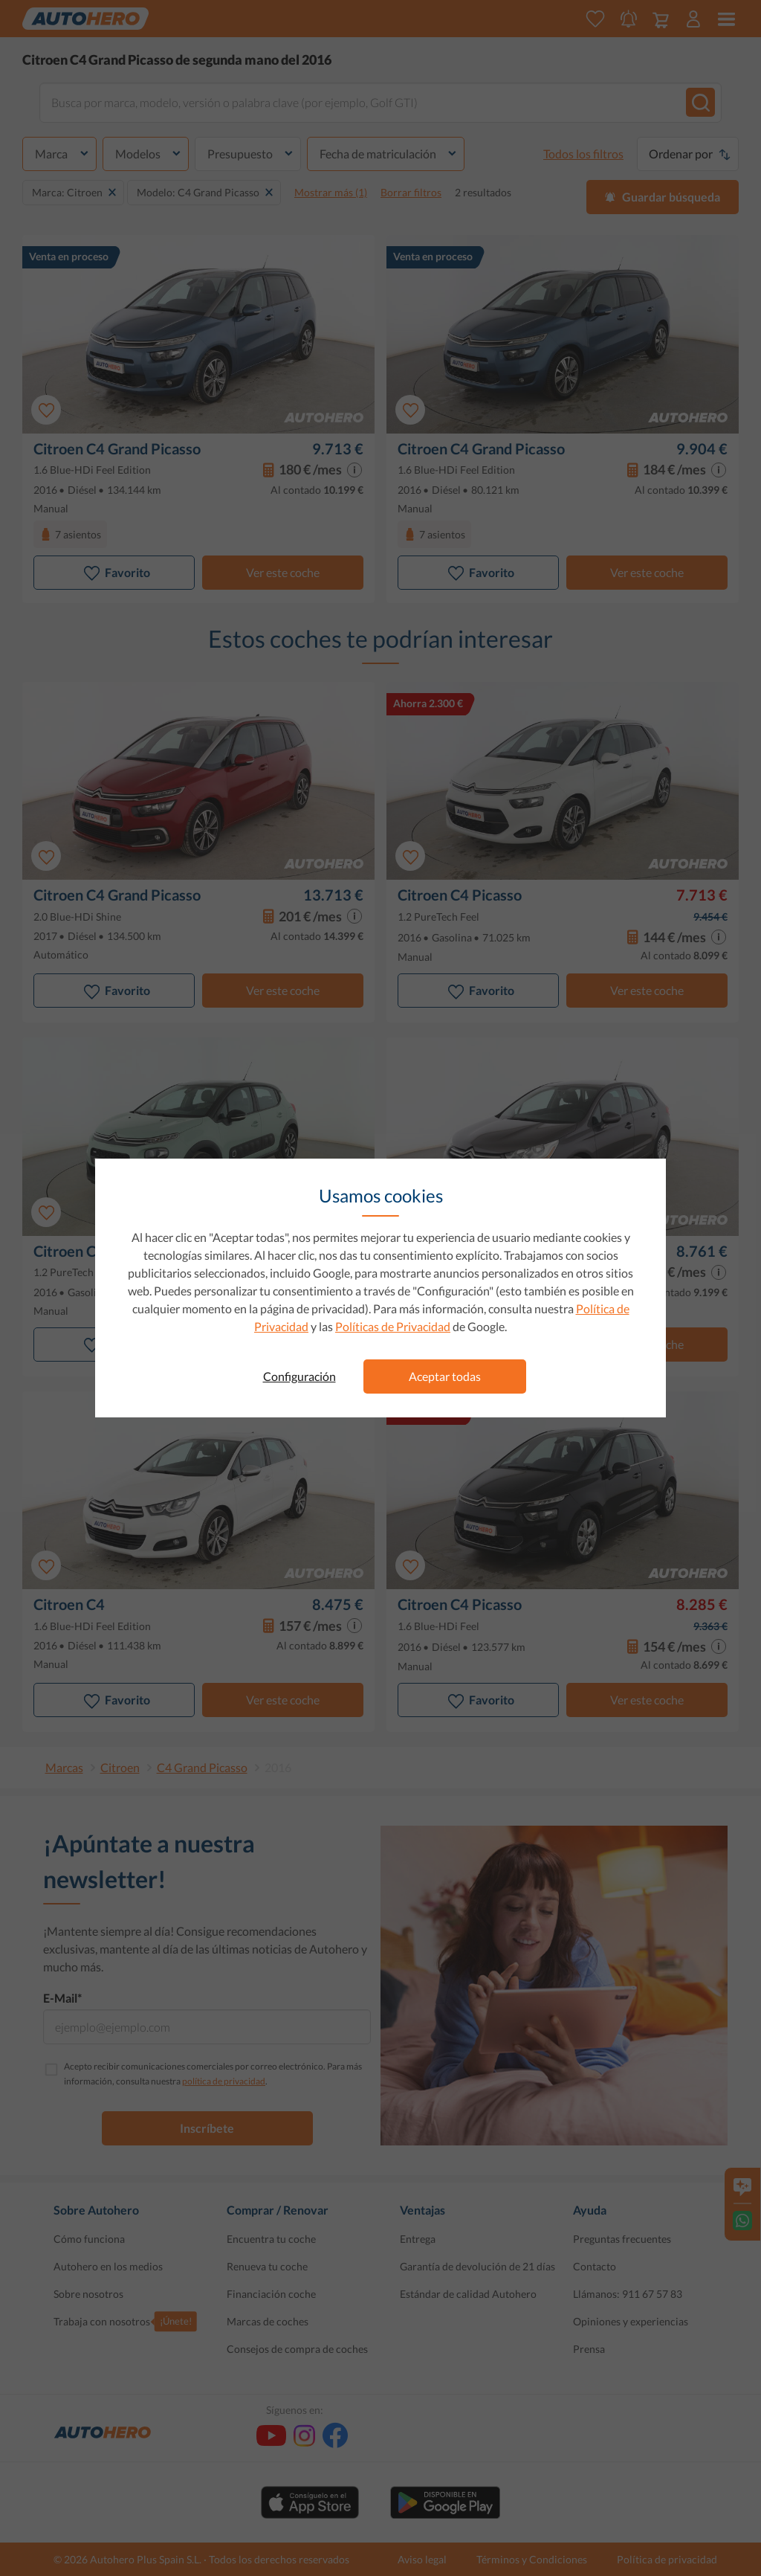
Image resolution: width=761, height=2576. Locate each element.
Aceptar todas (445, 1376)
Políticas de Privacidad (392, 1326)
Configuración (299, 1376)
